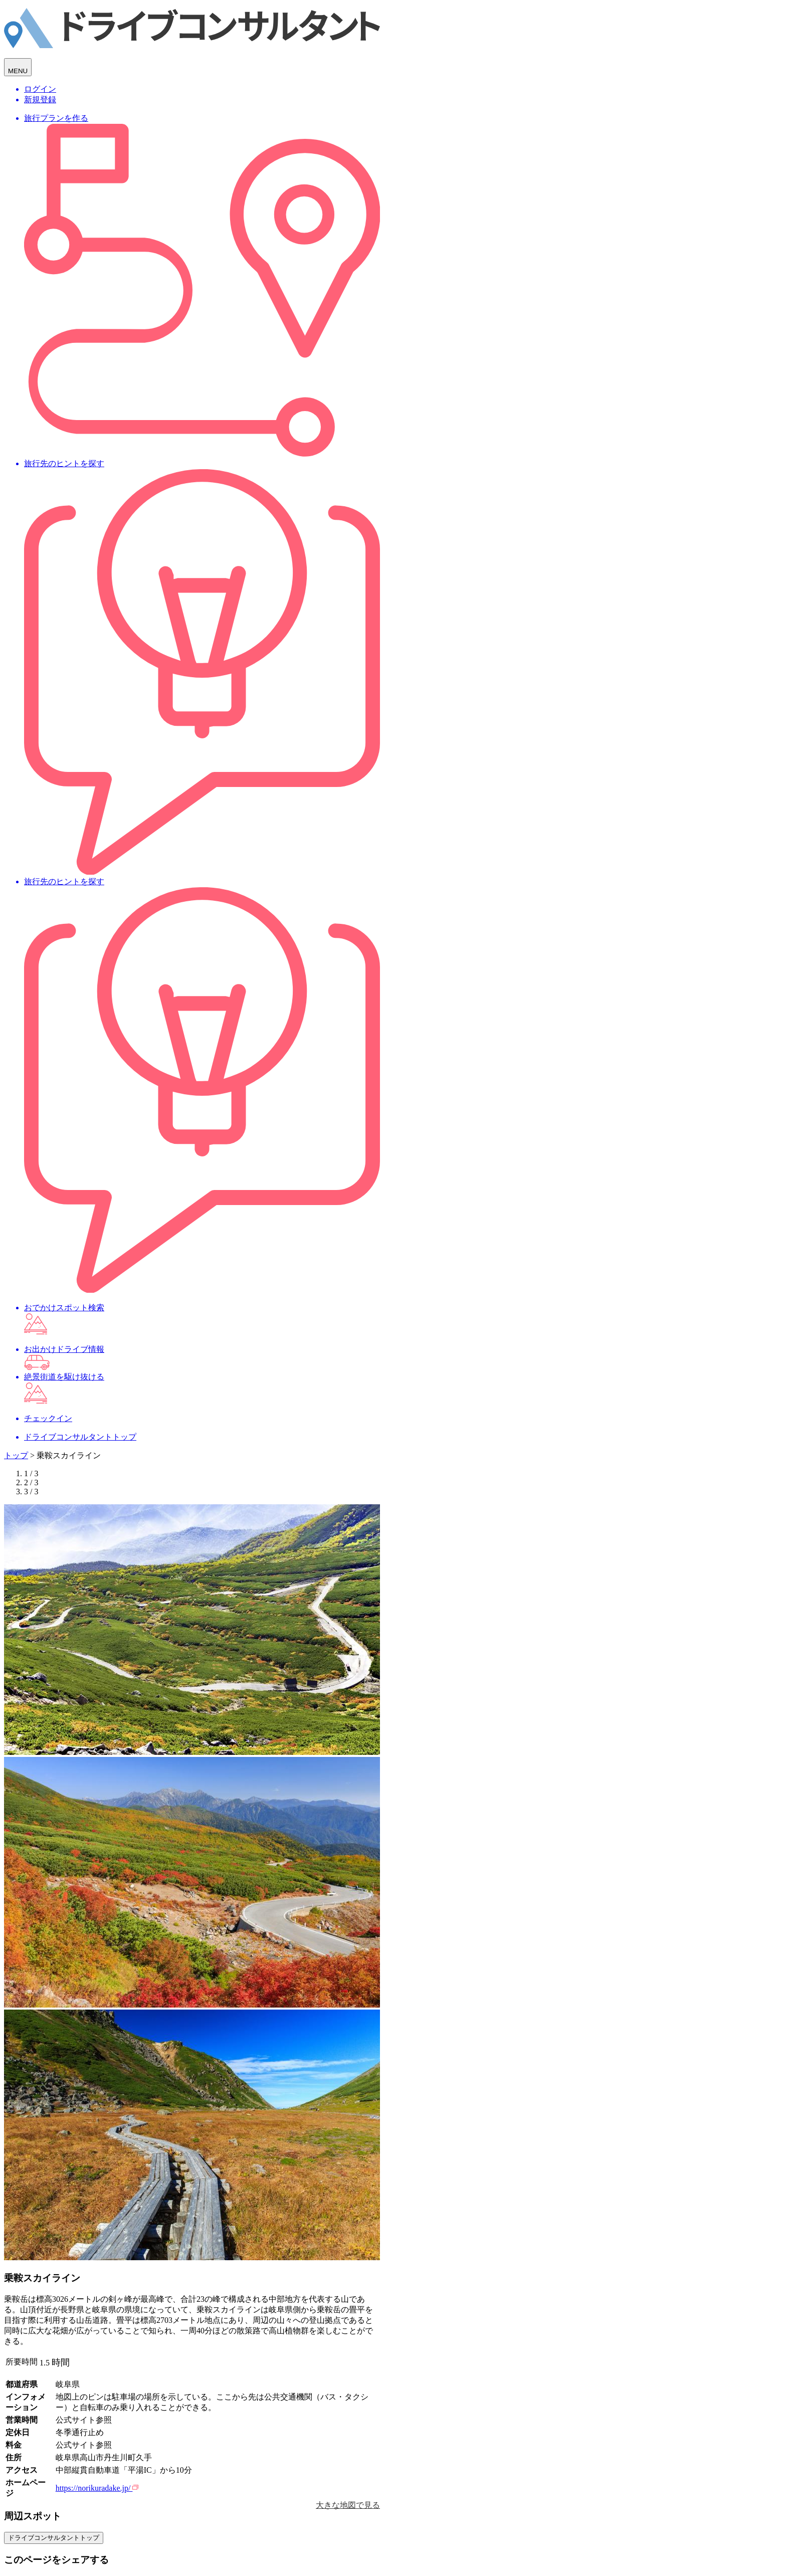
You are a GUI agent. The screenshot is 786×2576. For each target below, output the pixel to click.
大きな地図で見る (348, 2505)
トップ (16, 1455)
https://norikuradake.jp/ (97, 2488)
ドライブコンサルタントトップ (53, 2537)
